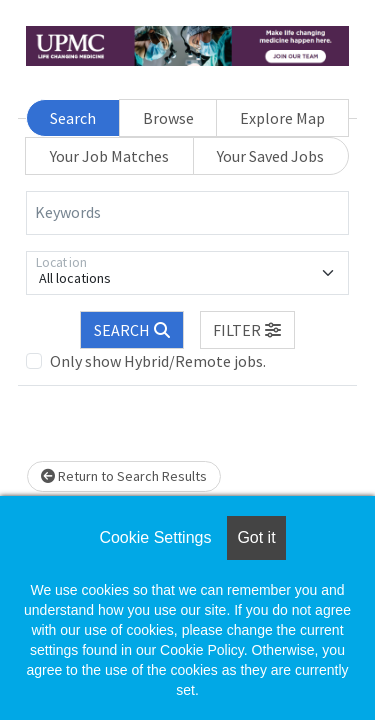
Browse (168, 118)
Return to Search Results (124, 476)
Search (73, 118)
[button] (248, 330)
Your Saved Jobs (270, 156)
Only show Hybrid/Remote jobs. (158, 361)
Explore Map (282, 118)
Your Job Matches (109, 156)
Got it (256, 537)
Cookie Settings (155, 537)
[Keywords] (187, 213)
